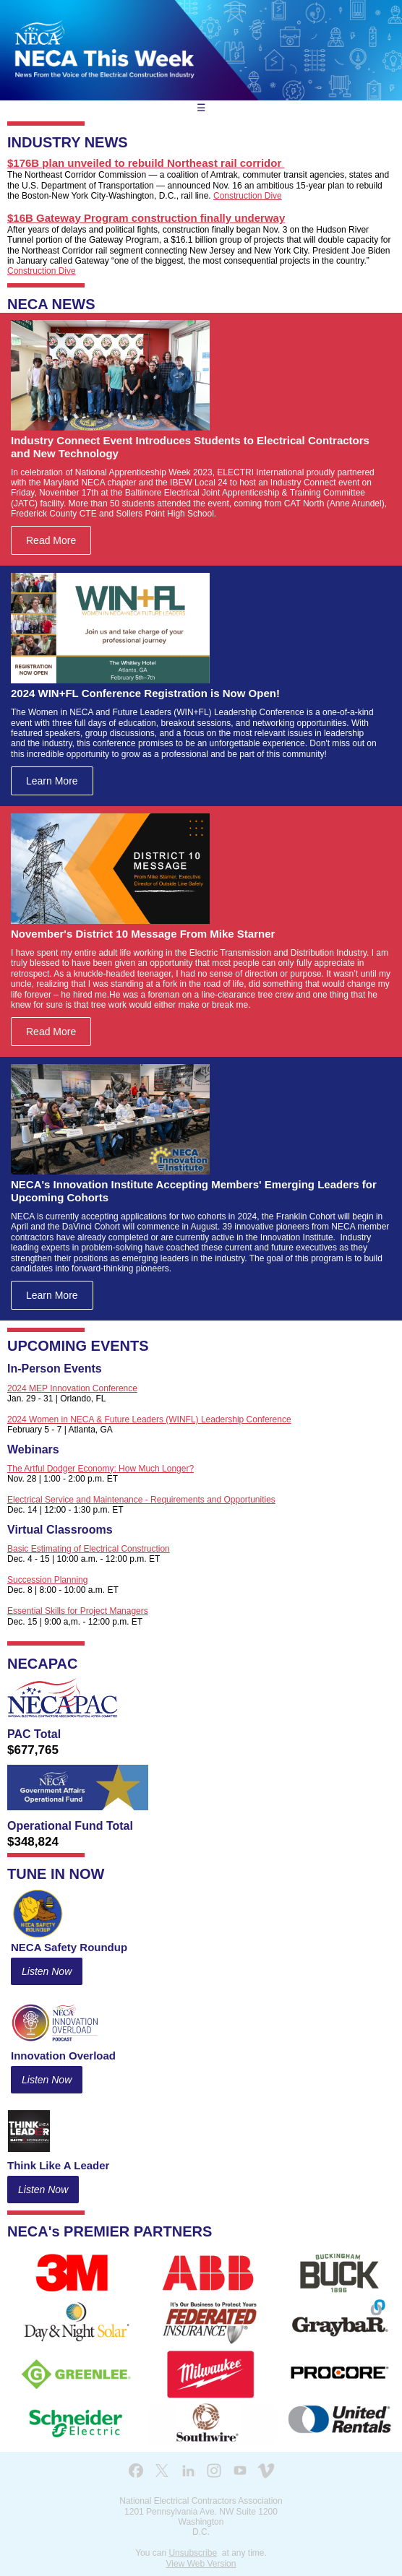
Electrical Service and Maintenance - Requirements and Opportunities (141, 1500)
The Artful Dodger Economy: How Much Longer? (100, 1469)
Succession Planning (47, 1580)
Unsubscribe (192, 2553)
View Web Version (201, 2564)
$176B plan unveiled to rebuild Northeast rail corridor (145, 163)
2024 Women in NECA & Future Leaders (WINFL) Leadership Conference (149, 1419)
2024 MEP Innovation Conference (72, 1388)
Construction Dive (247, 196)
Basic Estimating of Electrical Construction (88, 1549)
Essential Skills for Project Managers (77, 1611)
